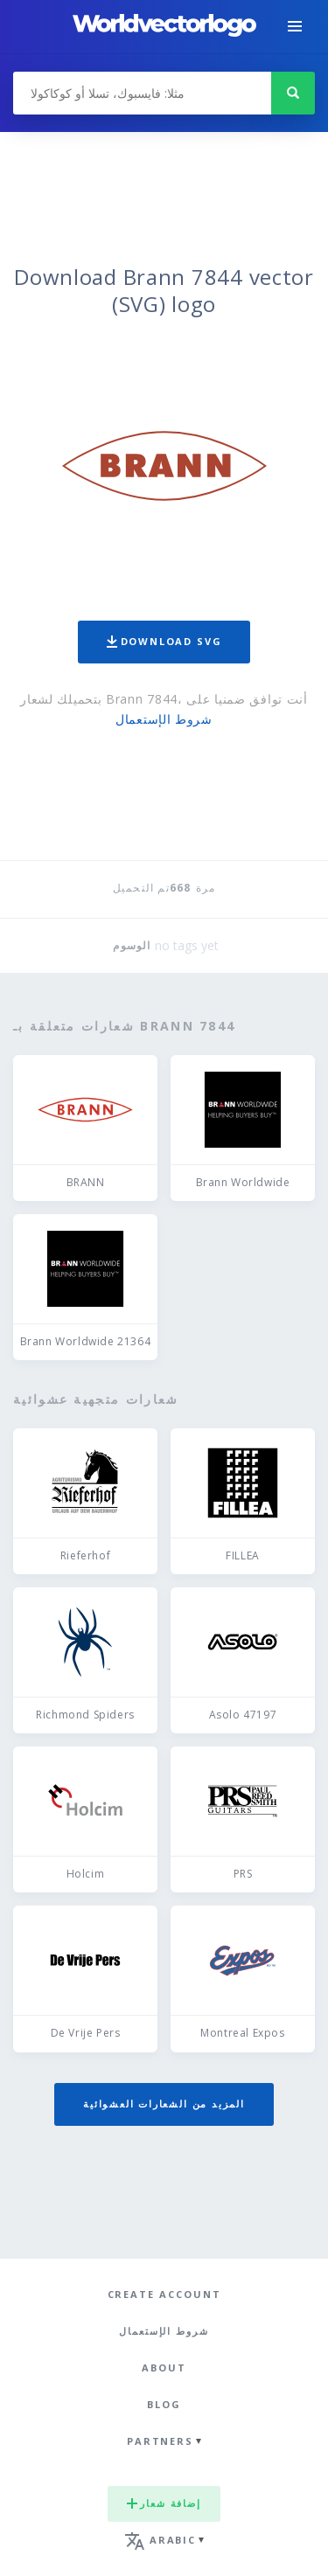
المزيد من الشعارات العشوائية (164, 2103)
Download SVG (164, 641)
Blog (164, 2404)
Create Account (164, 2294)
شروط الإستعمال (164, 719)
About (164, 2367)
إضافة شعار (164, 2503)
